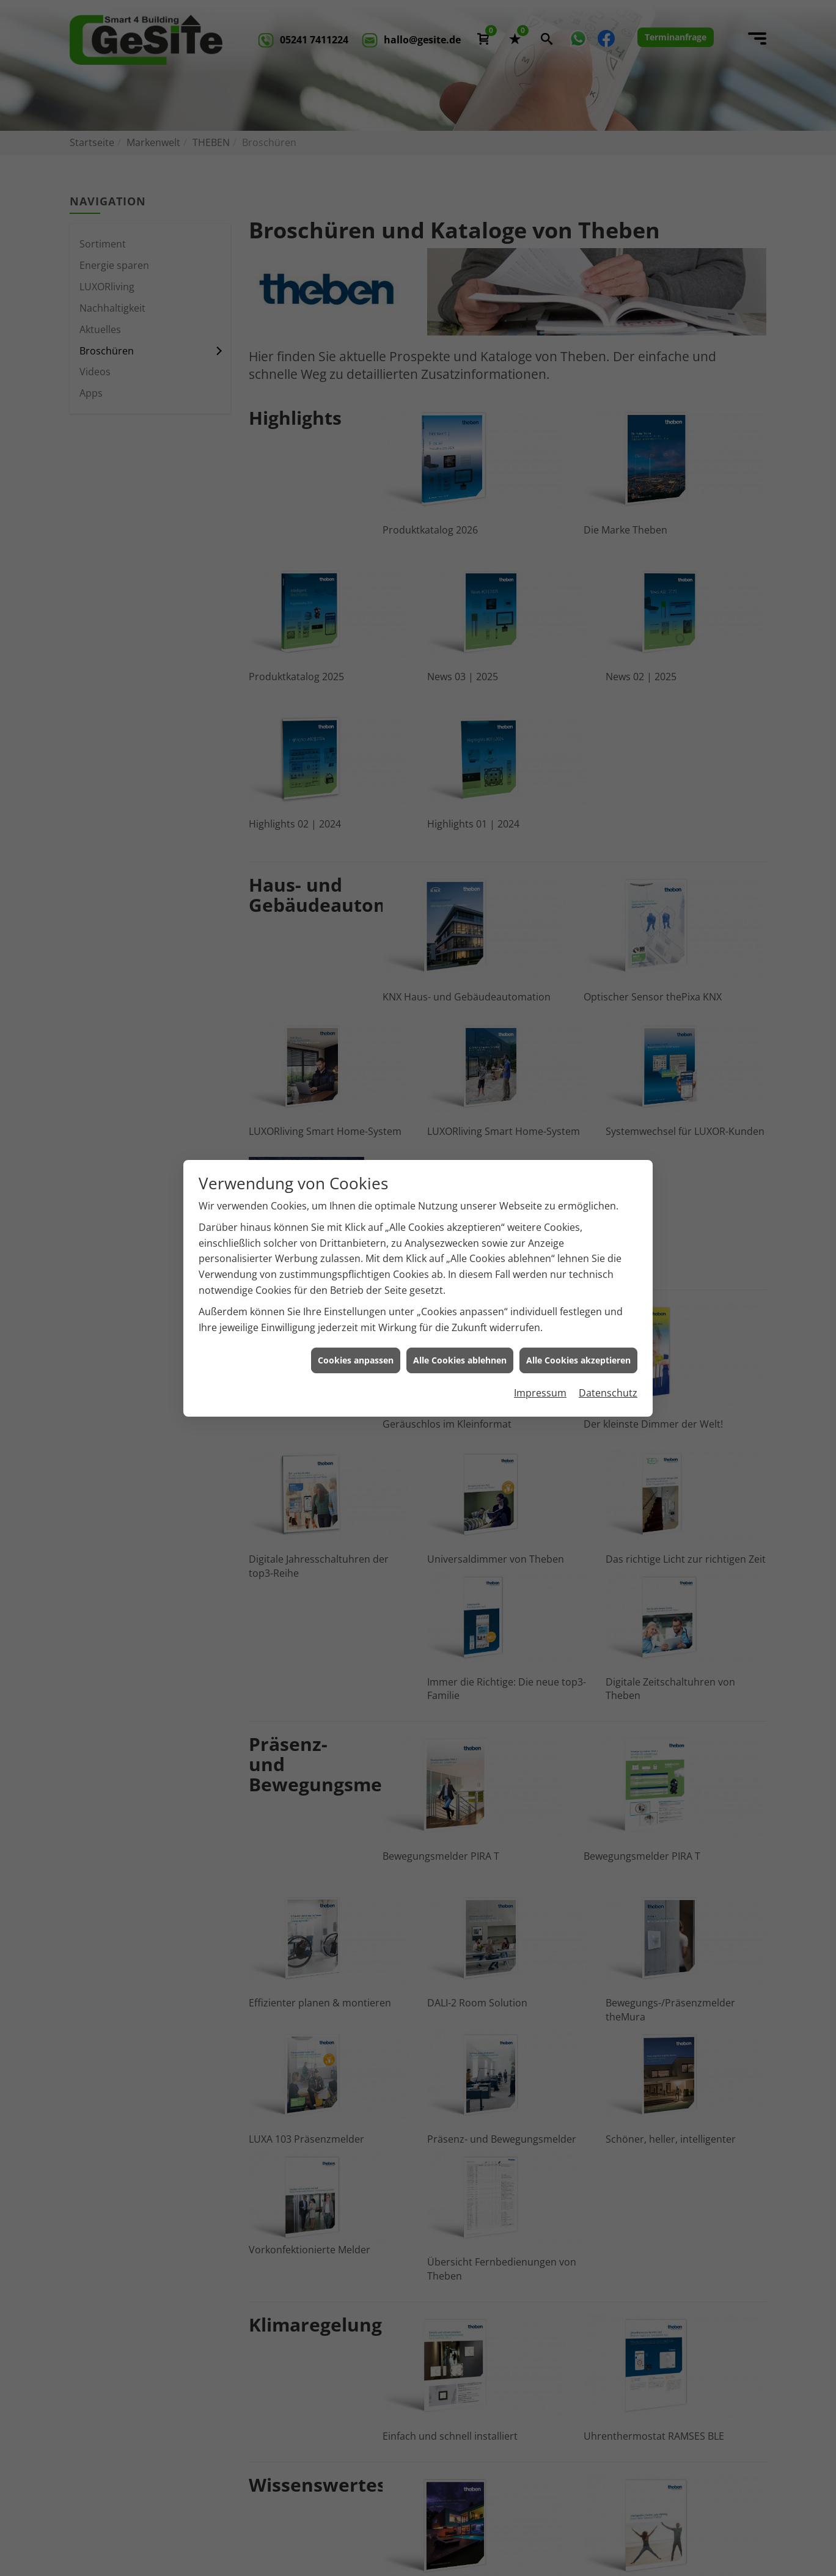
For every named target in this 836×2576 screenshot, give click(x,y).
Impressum (540, 1393)
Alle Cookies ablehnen (460, 1360)
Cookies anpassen (356, 1360)
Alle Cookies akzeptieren (578, 1360)
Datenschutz (608, 1393)
